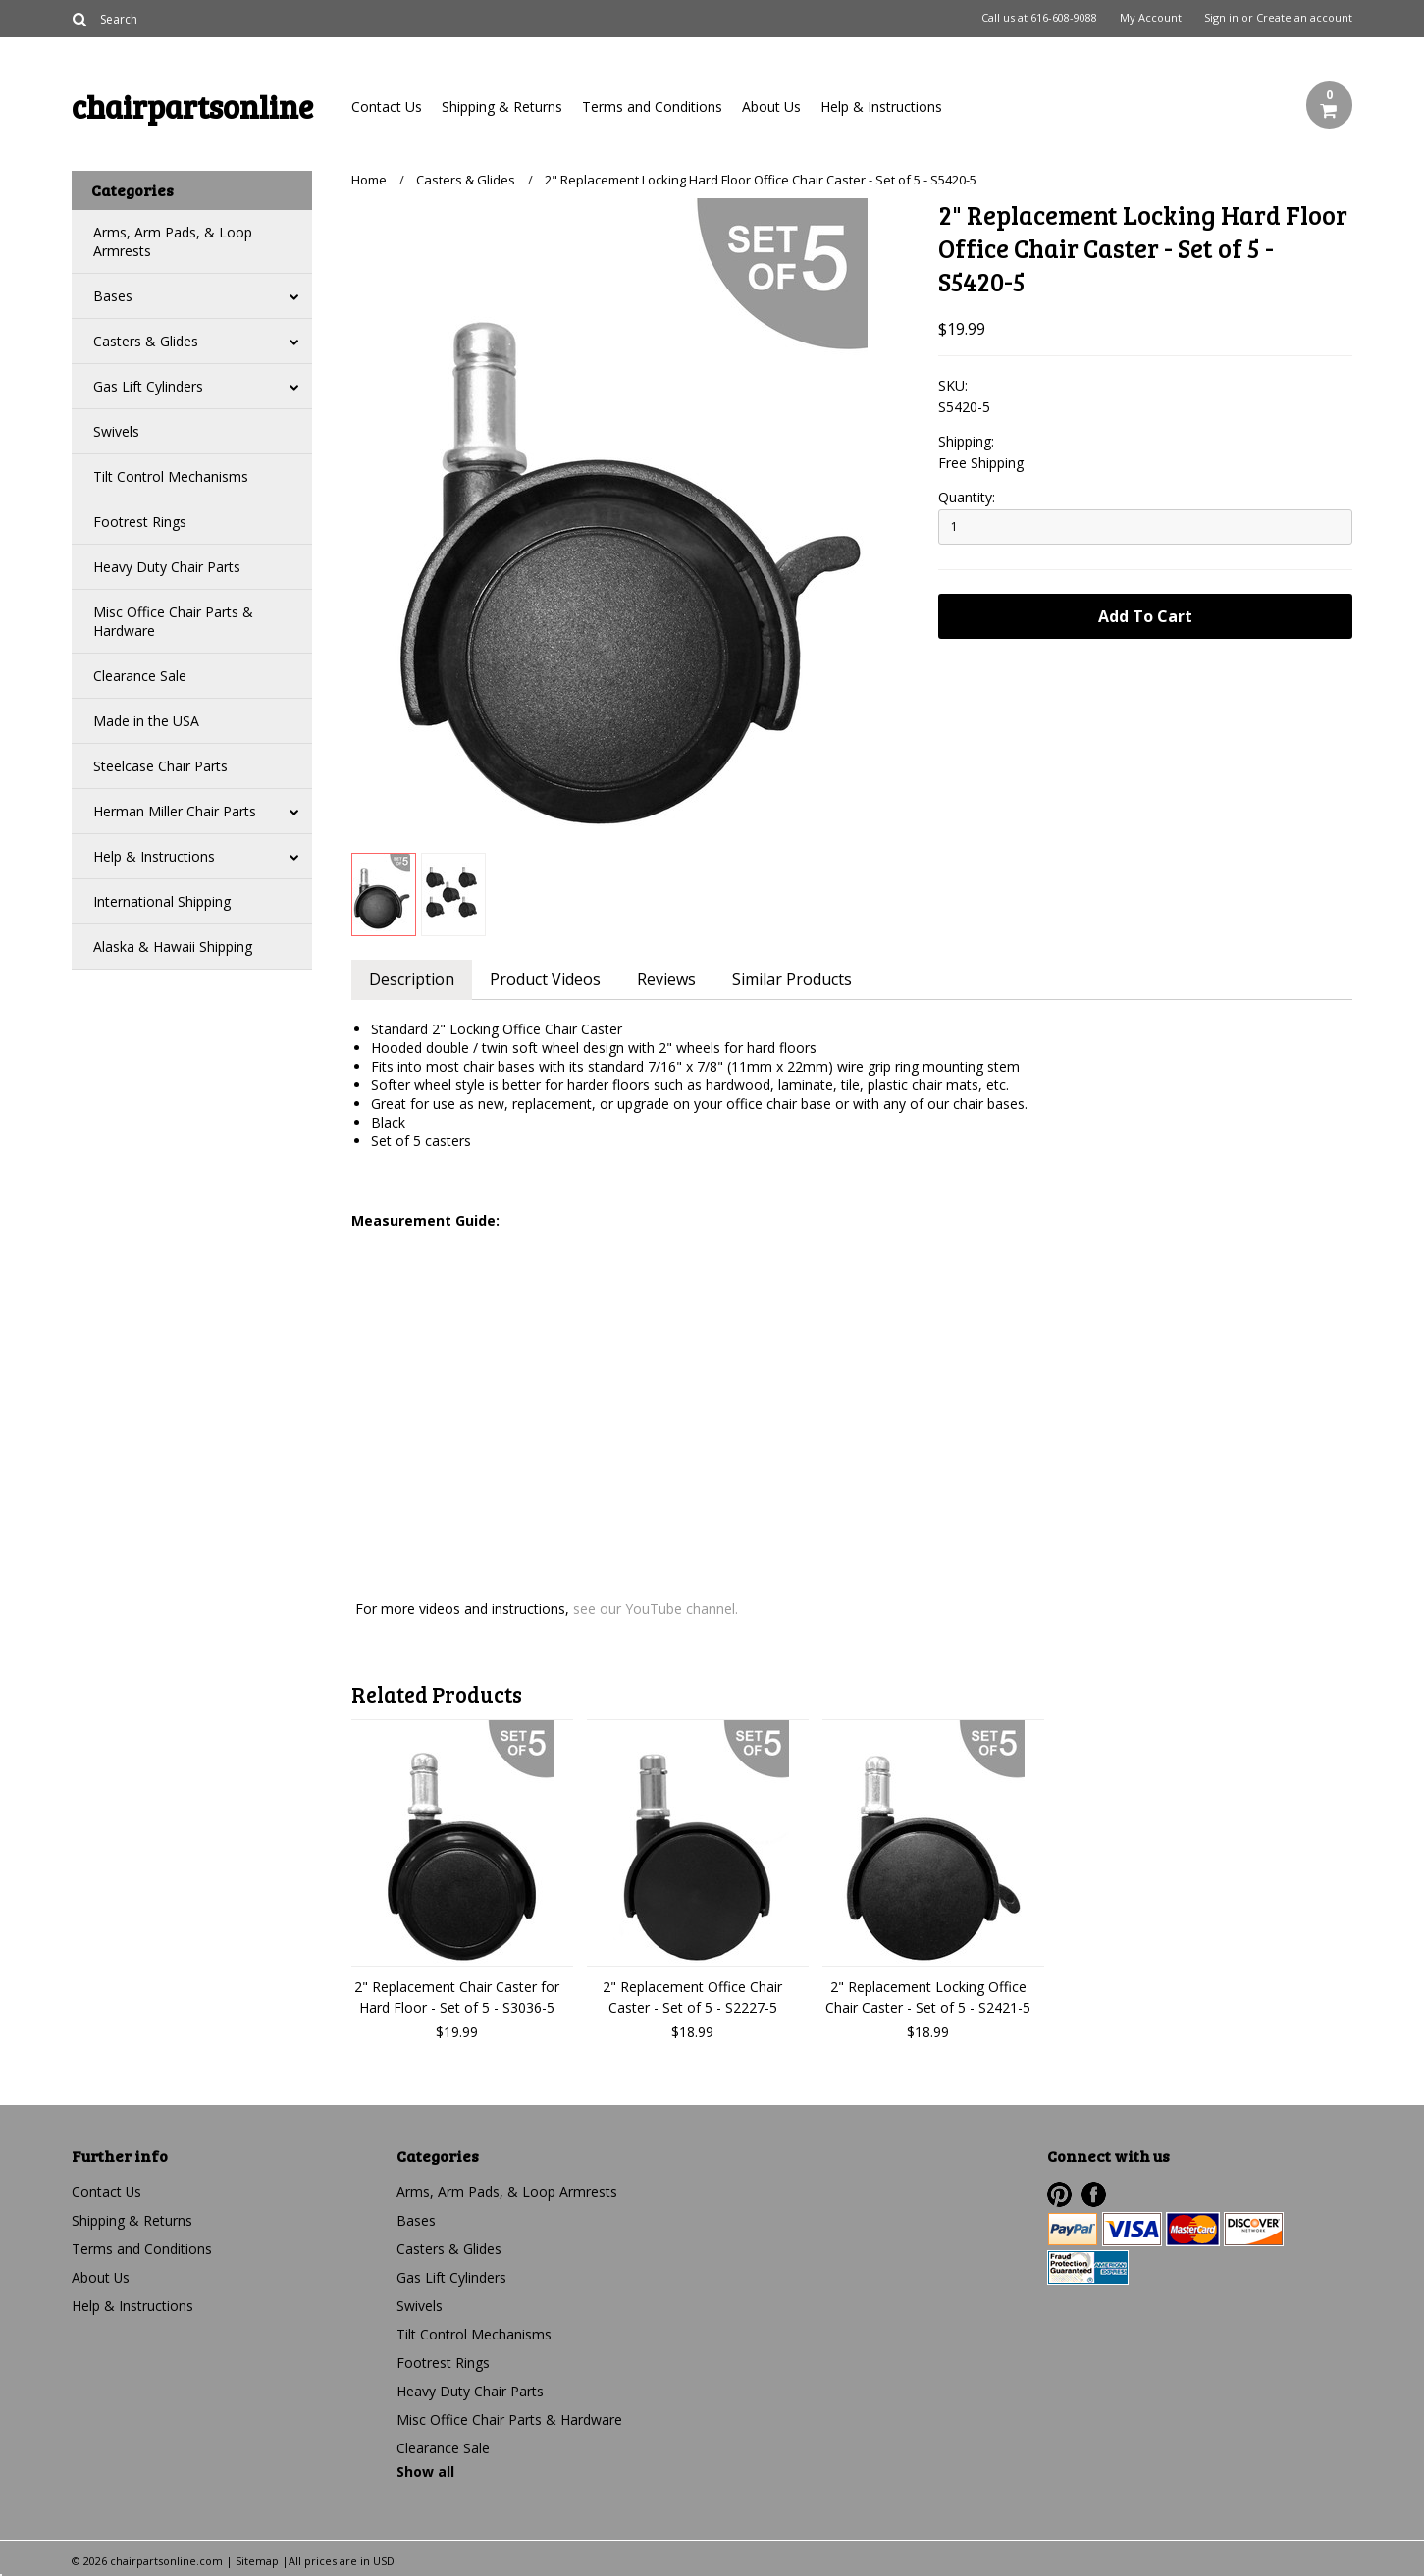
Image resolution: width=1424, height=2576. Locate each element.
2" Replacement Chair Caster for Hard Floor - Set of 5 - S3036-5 (456, 1997)
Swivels (116, 431)
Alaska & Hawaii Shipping (172, 946)
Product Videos (548, 979)
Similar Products (797, 979)
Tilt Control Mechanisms (170, 476)
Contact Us (386, 106)
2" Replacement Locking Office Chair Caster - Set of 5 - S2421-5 (927, 1997)
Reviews (670, 979)
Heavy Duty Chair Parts (166, 566)
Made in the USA (146, 720)
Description (412, 979)
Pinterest (1059, 2194)
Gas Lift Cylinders (148, 386)
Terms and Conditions (652, 106)
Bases (112, 296)
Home (369, 179)
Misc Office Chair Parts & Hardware (173, 621)
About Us (771, 106)
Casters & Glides (145, 341)
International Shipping (162, 901)
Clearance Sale (139, 675)
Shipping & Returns (502, 106)
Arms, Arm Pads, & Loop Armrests (172, 241)
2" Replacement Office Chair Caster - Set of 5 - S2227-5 (692, 1997)
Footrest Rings (139, 521)
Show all (425, 2471)
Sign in (1221, 18)
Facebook (1093, 2194)
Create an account (1304, 18)
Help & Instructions (881, 106)
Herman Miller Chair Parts (174, 811)
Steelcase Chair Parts (160, 766)
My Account (1151, 18)
